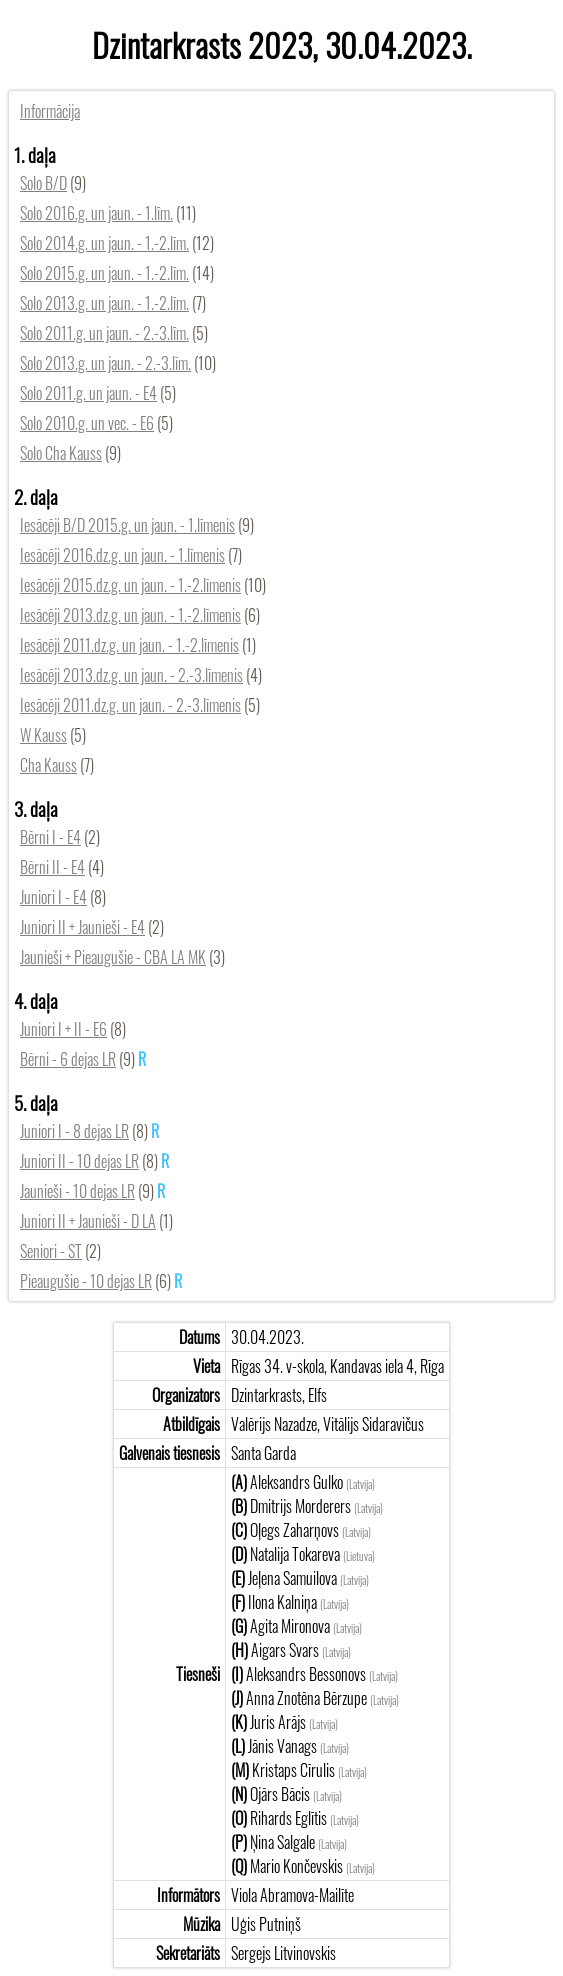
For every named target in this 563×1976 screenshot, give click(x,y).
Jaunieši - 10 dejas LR (77, 1191)
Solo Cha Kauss (61, 453)
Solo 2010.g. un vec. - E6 (87, 423)
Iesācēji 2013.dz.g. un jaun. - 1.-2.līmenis (130, 615)
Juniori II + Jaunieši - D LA (88, 1221)
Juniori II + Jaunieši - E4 (82, 927)
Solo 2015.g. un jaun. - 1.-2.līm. (104, 273)
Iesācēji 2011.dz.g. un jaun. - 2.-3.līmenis (130, 705)
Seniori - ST (51, 1251)
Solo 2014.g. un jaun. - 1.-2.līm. (104, 243)
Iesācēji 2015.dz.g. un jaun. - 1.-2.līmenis (130, 585)
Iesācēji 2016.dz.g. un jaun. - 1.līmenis (122, 555)
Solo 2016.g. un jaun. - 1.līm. (96, 213)
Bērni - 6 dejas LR (68, 1059)
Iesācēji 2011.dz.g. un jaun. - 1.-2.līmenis (129, 645)
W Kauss (43, 735)
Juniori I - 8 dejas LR (74, 1131)
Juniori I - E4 (53, 897)
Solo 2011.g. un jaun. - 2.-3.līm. (104, 333)
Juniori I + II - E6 (63, 1029)
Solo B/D (43, 183)
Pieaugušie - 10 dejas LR (86, 1281)
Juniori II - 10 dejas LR (79, 1161)
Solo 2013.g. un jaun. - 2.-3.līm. (105, 363)
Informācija (50, 111)
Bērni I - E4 (50, 837)
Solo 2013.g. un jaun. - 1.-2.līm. (104, 303)
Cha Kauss (48, 765)
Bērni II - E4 (52, 867)
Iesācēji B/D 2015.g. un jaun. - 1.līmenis (127, 525)
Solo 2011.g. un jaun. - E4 (88, 393)
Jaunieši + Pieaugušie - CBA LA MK (113, 957)
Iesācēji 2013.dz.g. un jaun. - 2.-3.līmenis (131, 675)
